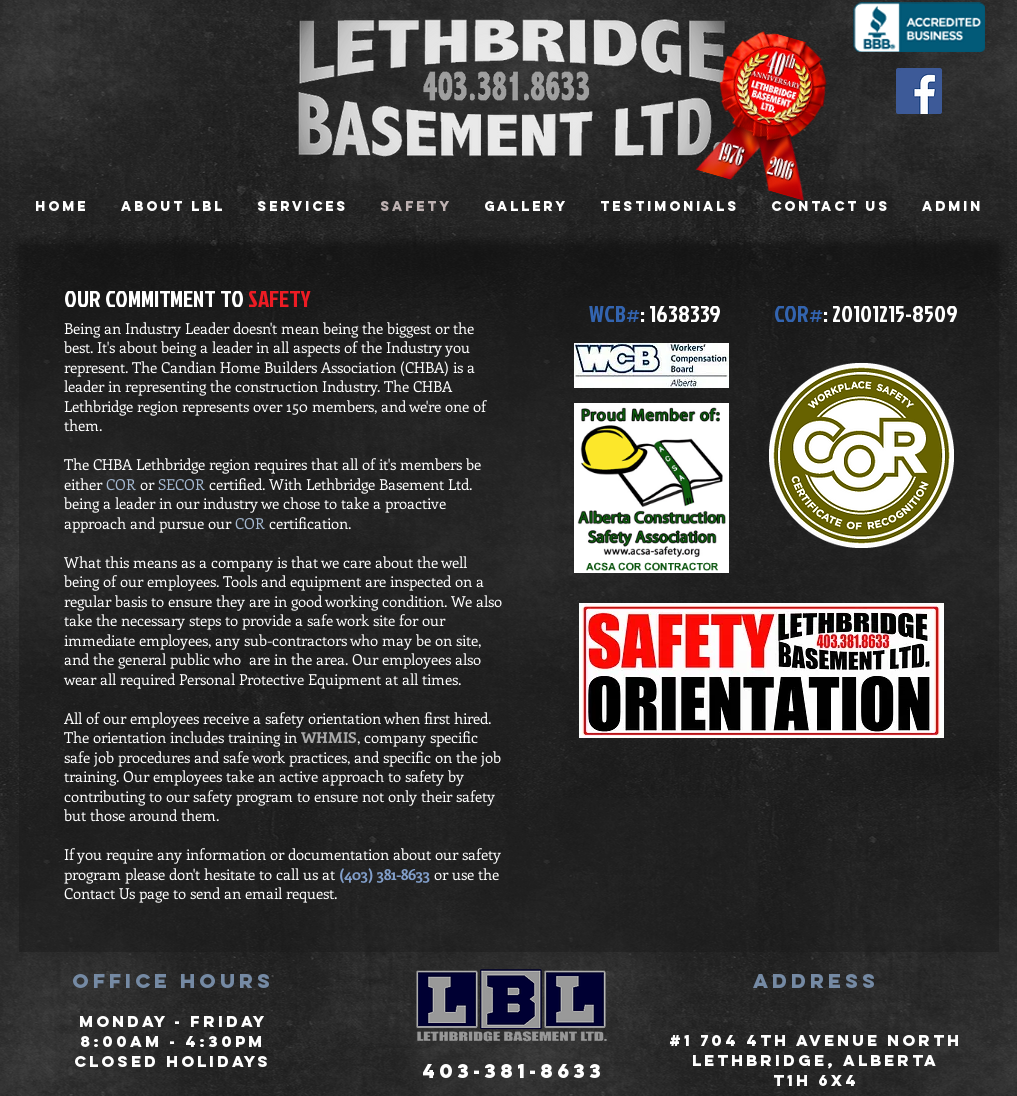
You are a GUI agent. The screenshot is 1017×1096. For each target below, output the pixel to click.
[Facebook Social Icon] (919, 91)
